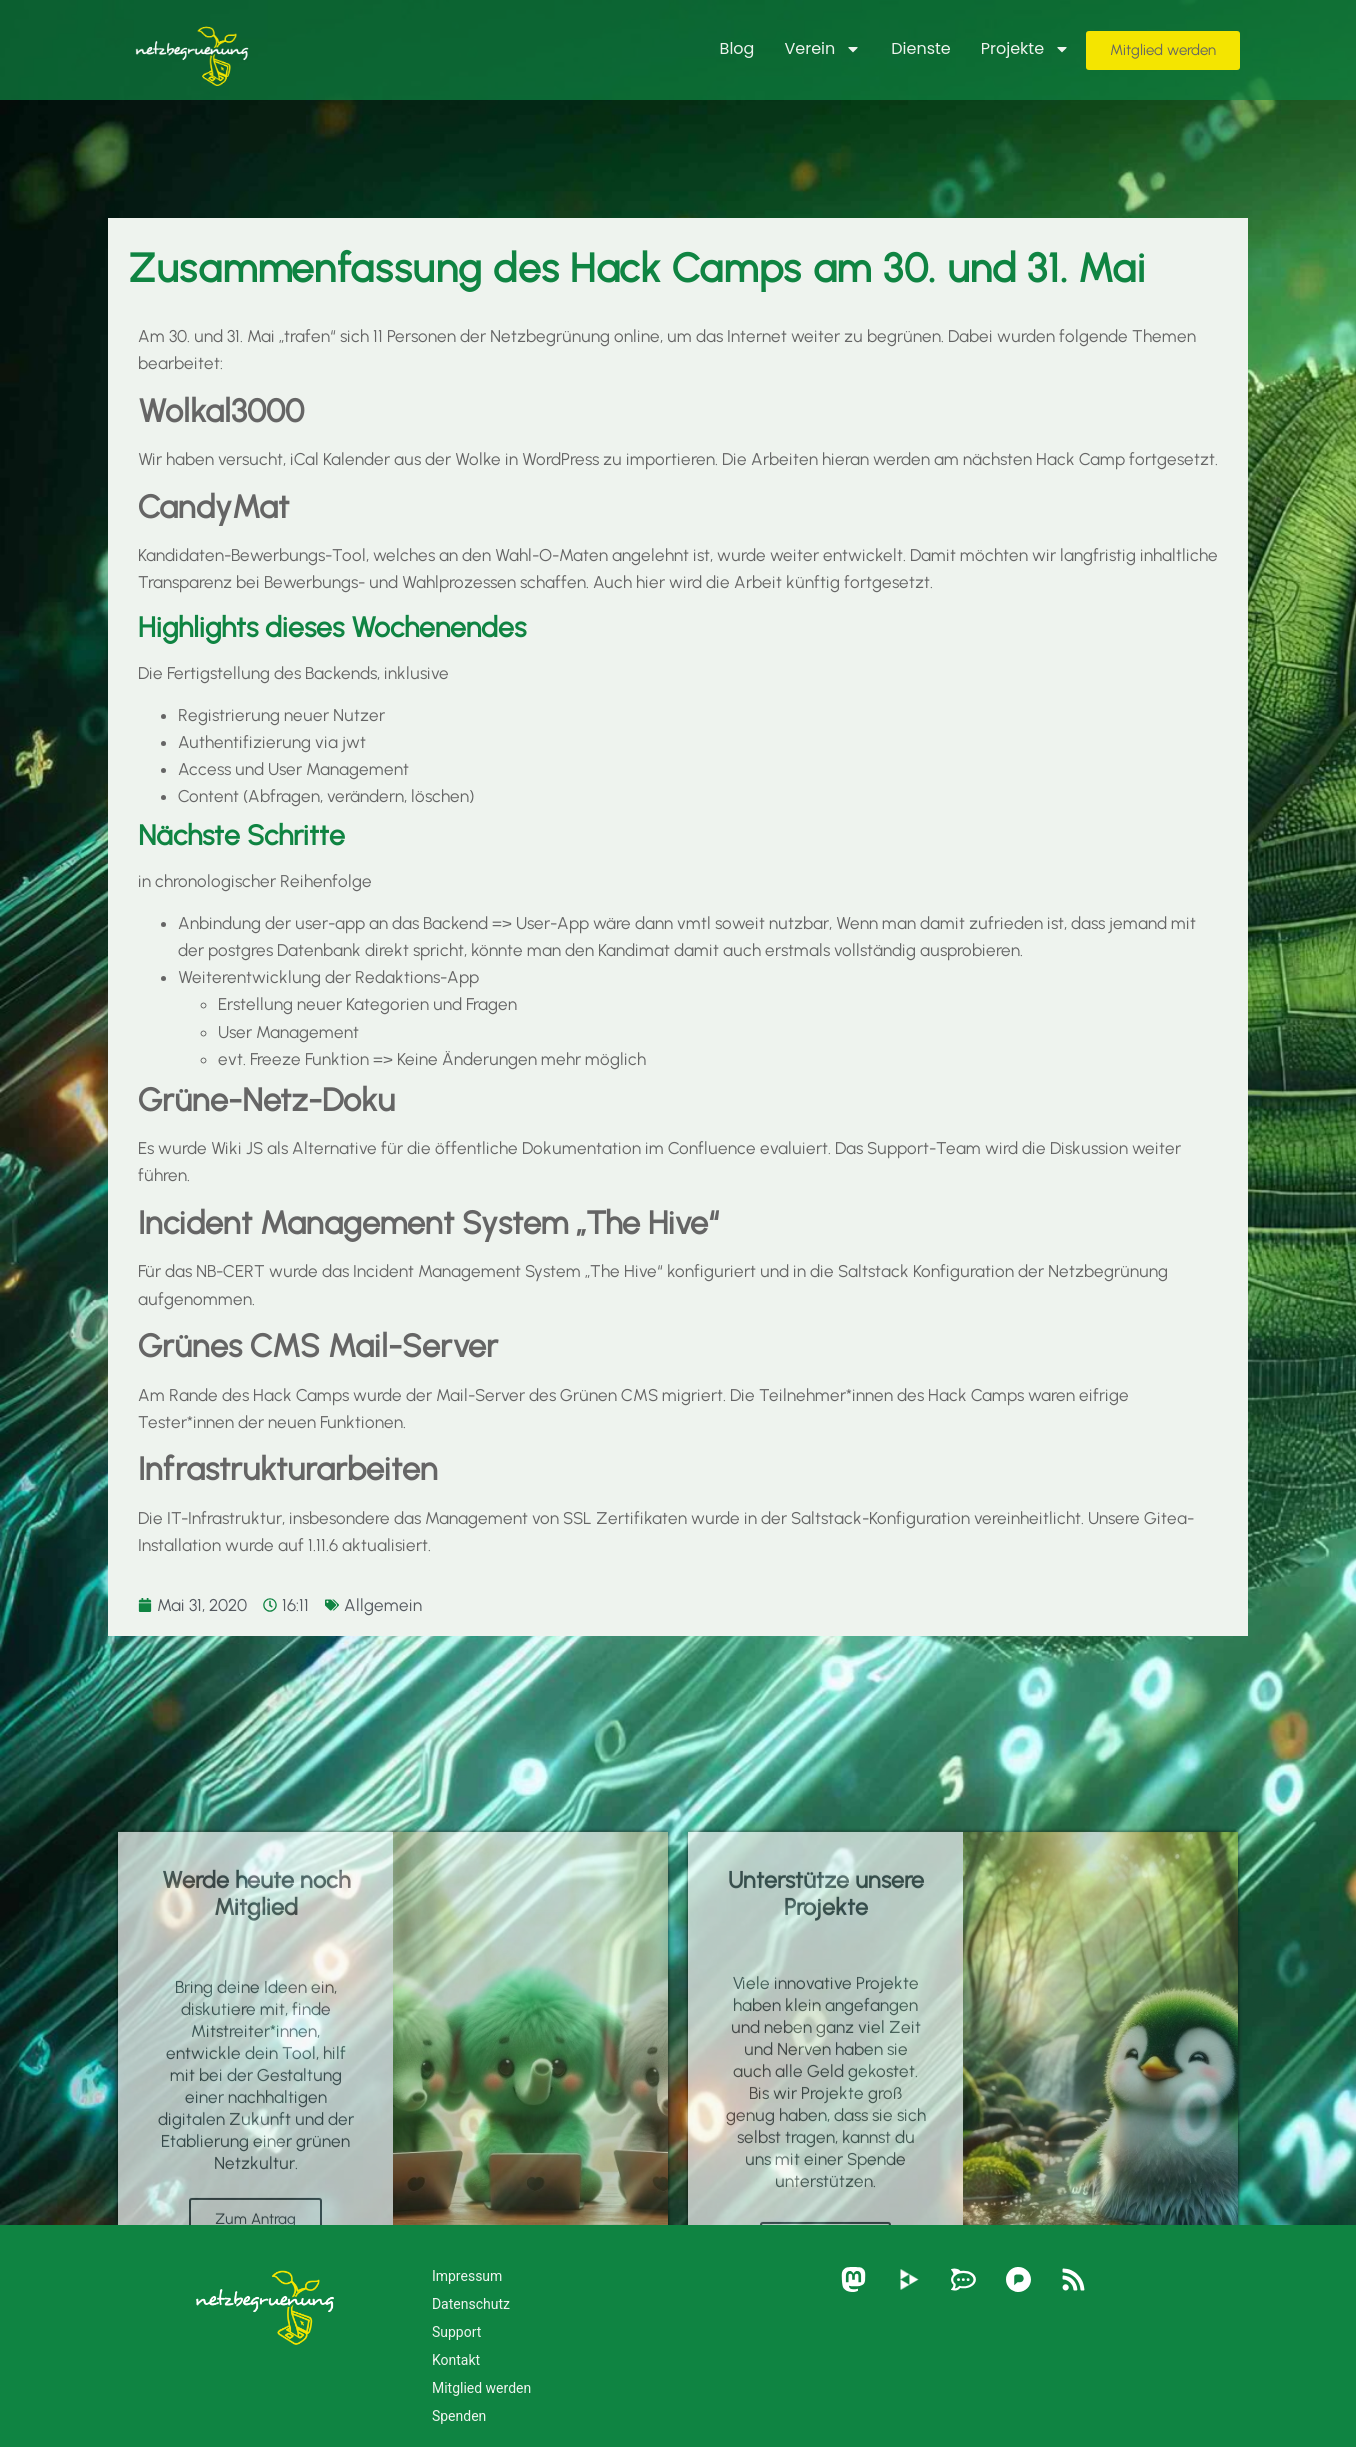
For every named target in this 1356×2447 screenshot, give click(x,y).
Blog (737, 48)
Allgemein (383, 1605)
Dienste (921, 48)
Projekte (1025, 49)
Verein (822, 49)
